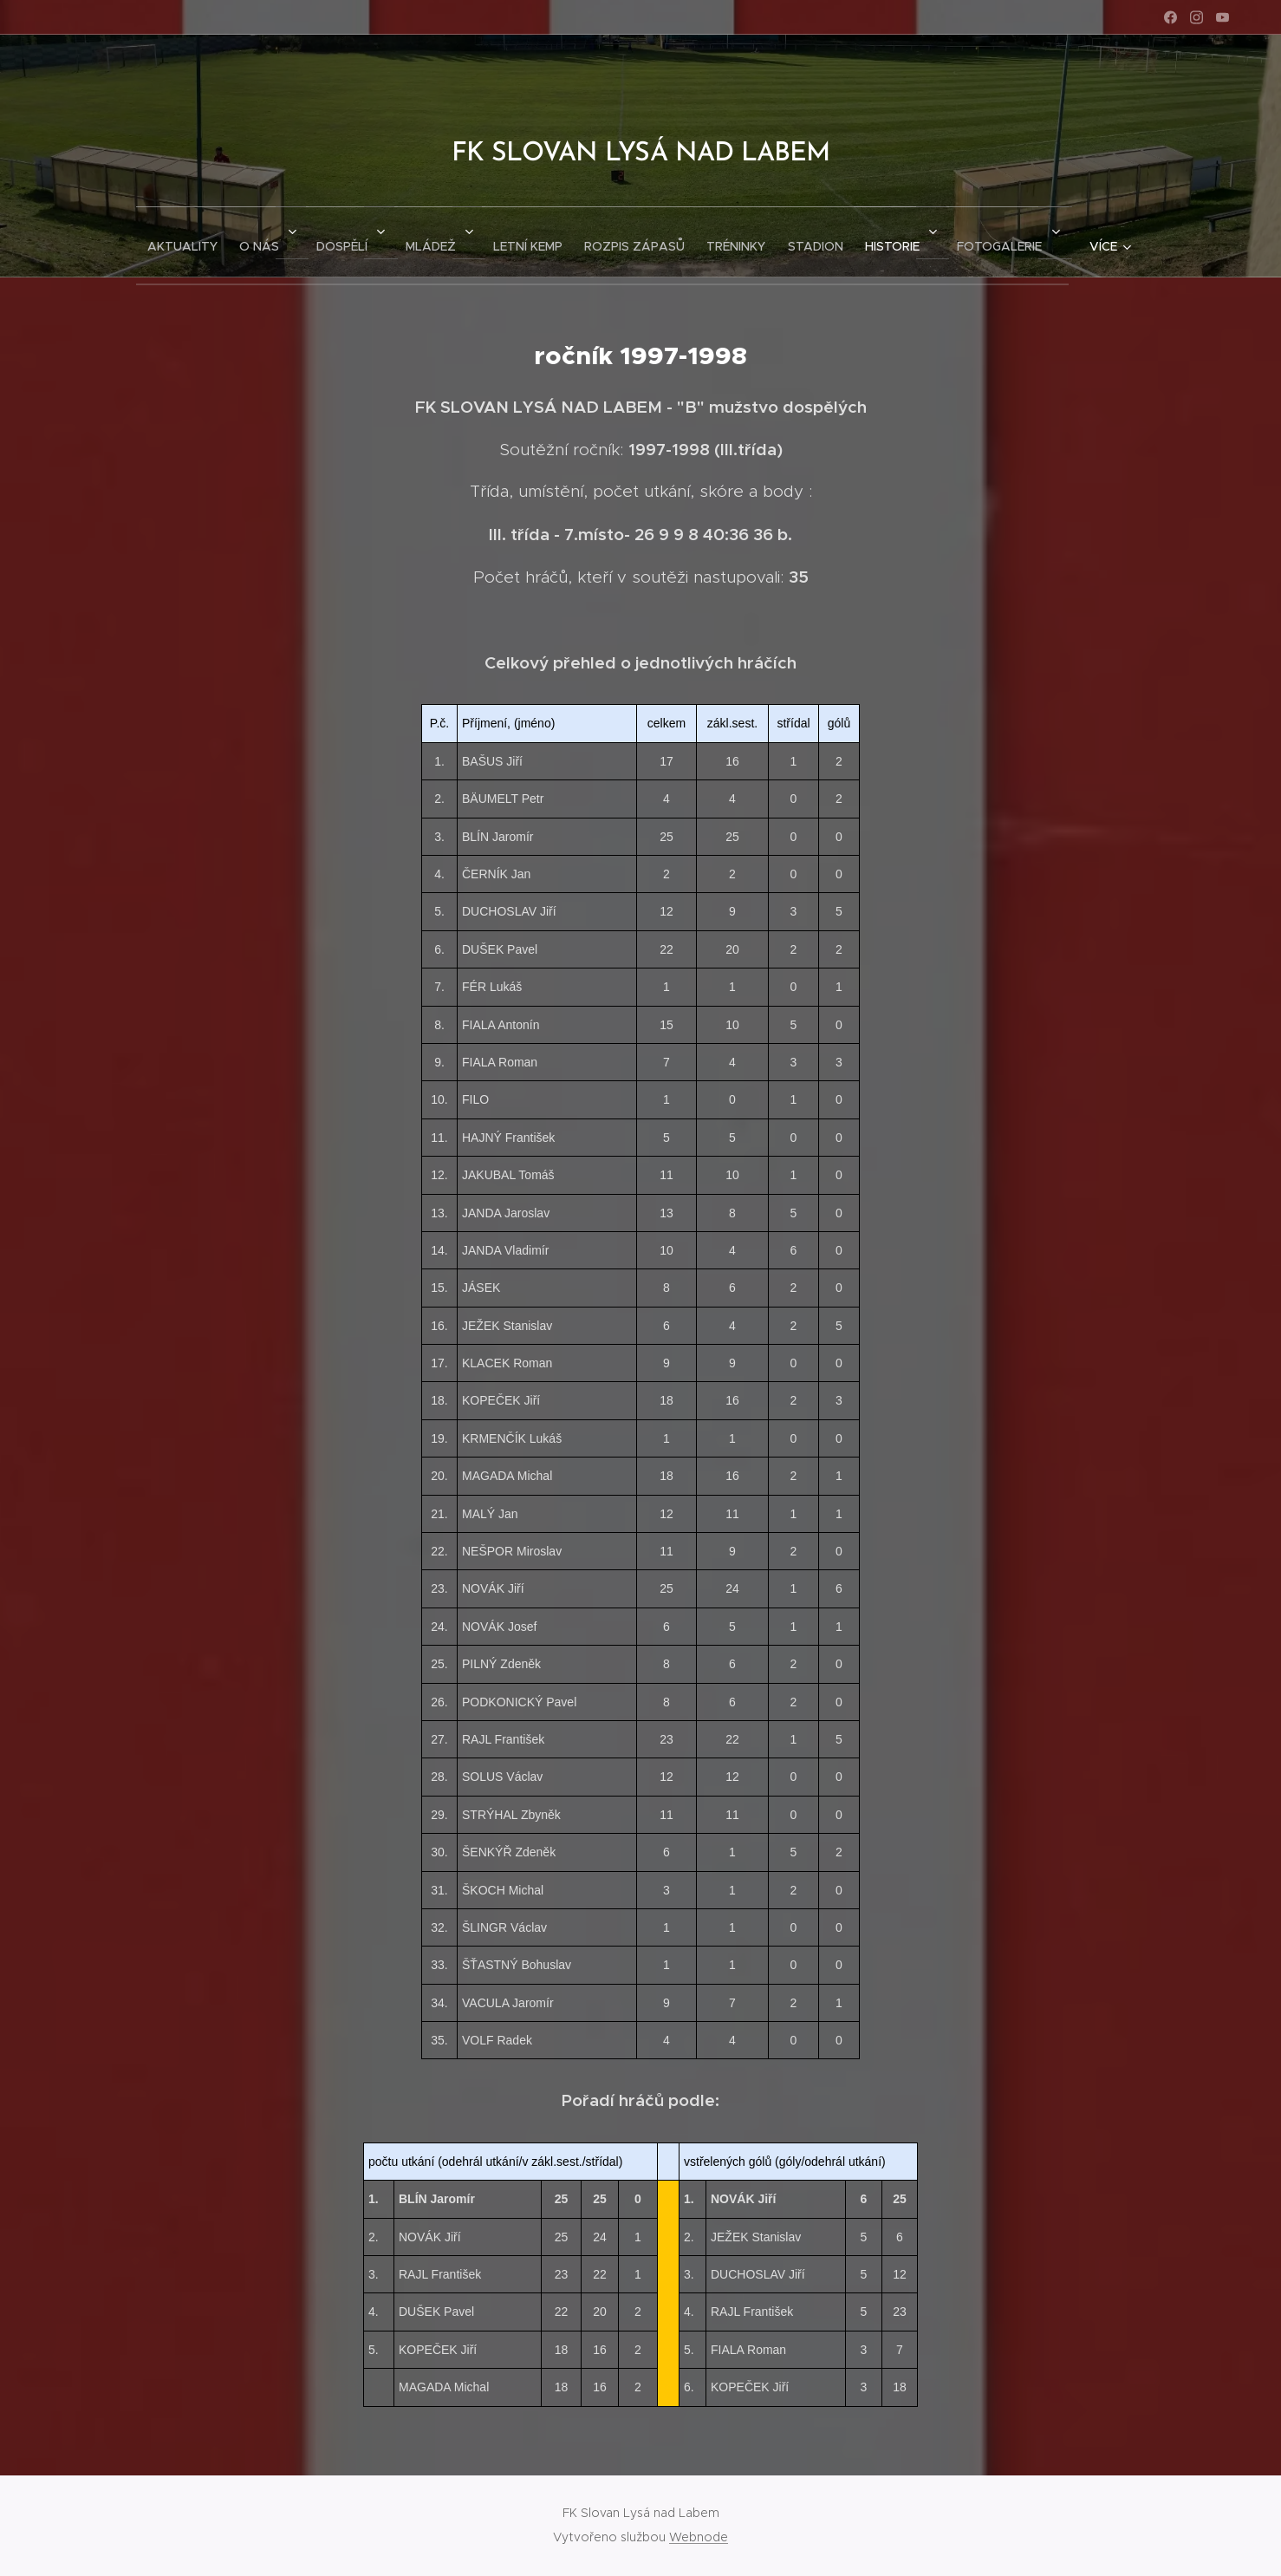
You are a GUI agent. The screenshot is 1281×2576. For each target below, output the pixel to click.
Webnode (698, 2537)
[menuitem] (149, 241)
